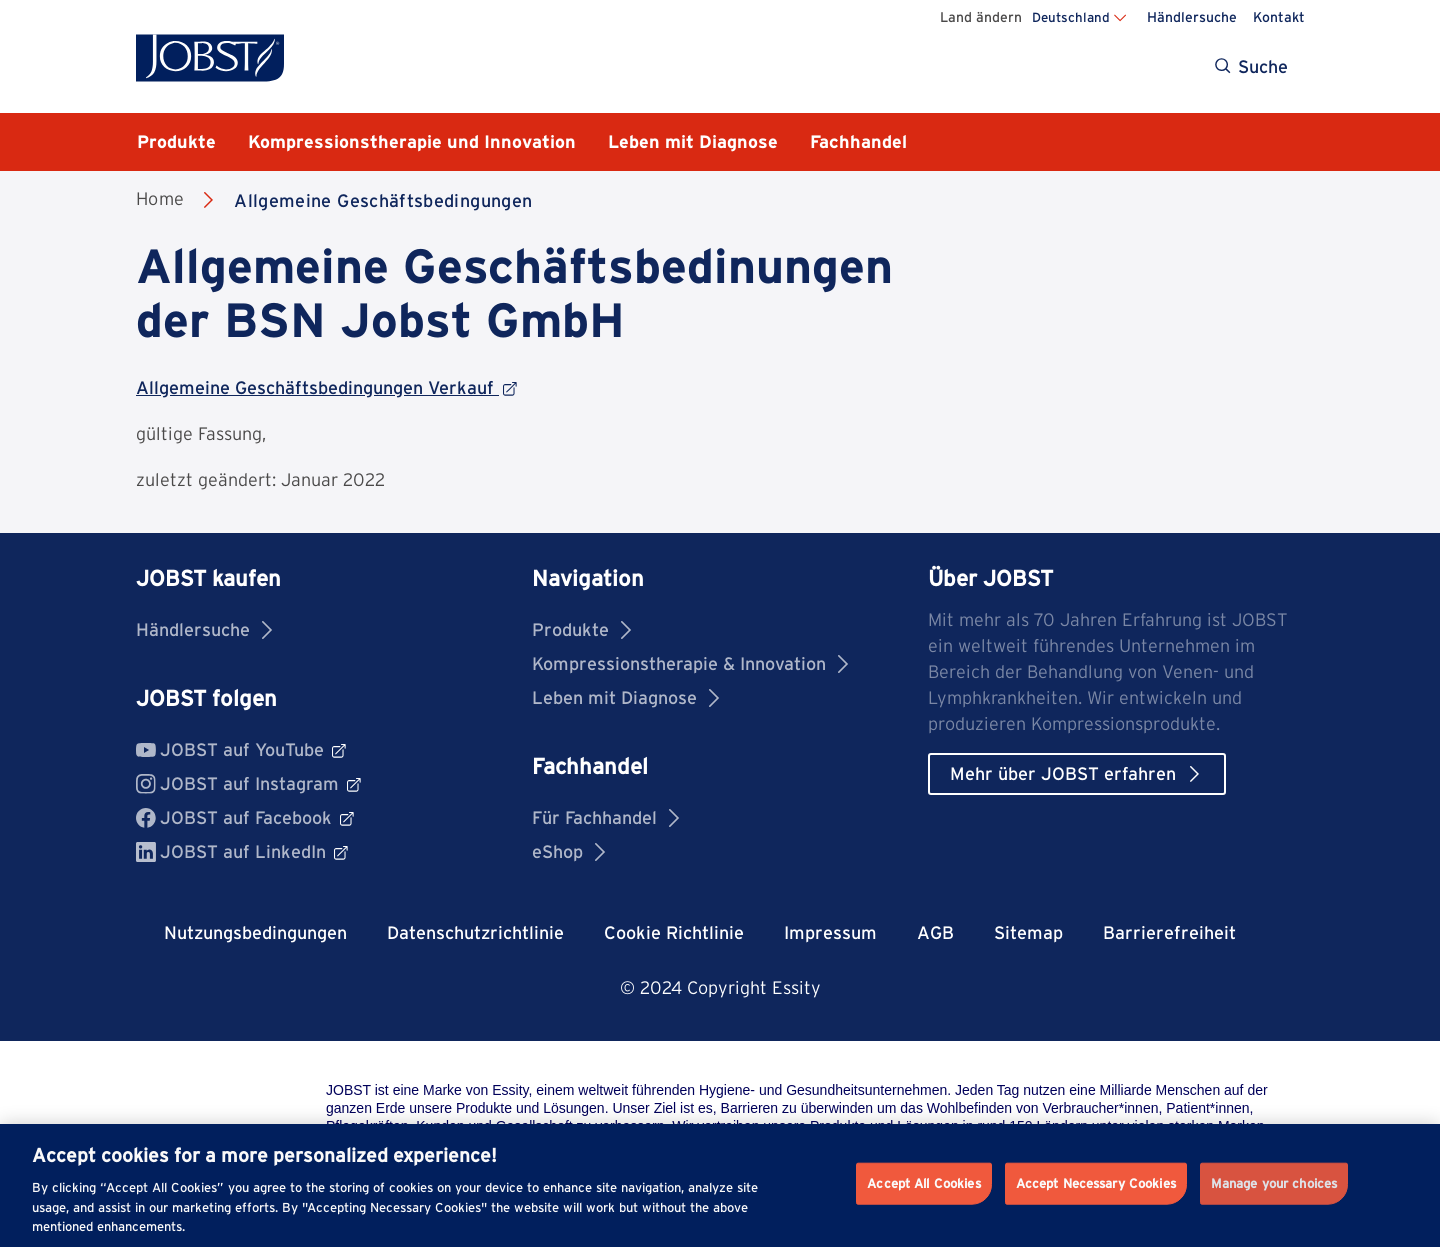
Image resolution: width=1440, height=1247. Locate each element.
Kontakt (1279, 17)
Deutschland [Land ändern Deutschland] (1071, 17)
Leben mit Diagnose (625, 697)
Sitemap (1028, 932)
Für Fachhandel (605, 817)
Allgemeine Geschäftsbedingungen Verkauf (326, 387)
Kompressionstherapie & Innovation (690, 663)
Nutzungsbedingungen (255, 932)
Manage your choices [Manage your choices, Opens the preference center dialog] (1274, 1183)
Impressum (830, 932)
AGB (935, 932)
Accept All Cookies (923, 1183)
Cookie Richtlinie (674, 932)
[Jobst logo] (210, 58)
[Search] (1253, 67)
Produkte (581, 629)
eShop (568, 851)
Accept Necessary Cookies (1096, 1183)
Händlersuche (1192, 17)
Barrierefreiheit (1169, 932)
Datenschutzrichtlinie (475, 932)
